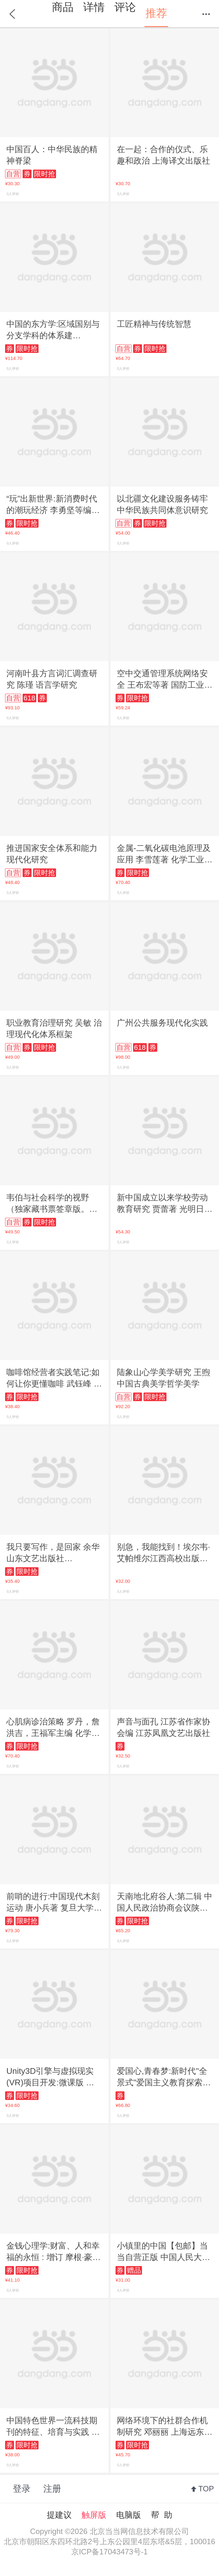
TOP (206, 2488)
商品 (63, 7)
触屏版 (93, 2515)
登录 (22, 2489)
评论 (125, 7)
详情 (94, 7)
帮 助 (161, 2515)
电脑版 (128, 2515)
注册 (52, 2489)
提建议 (59, 2515)
